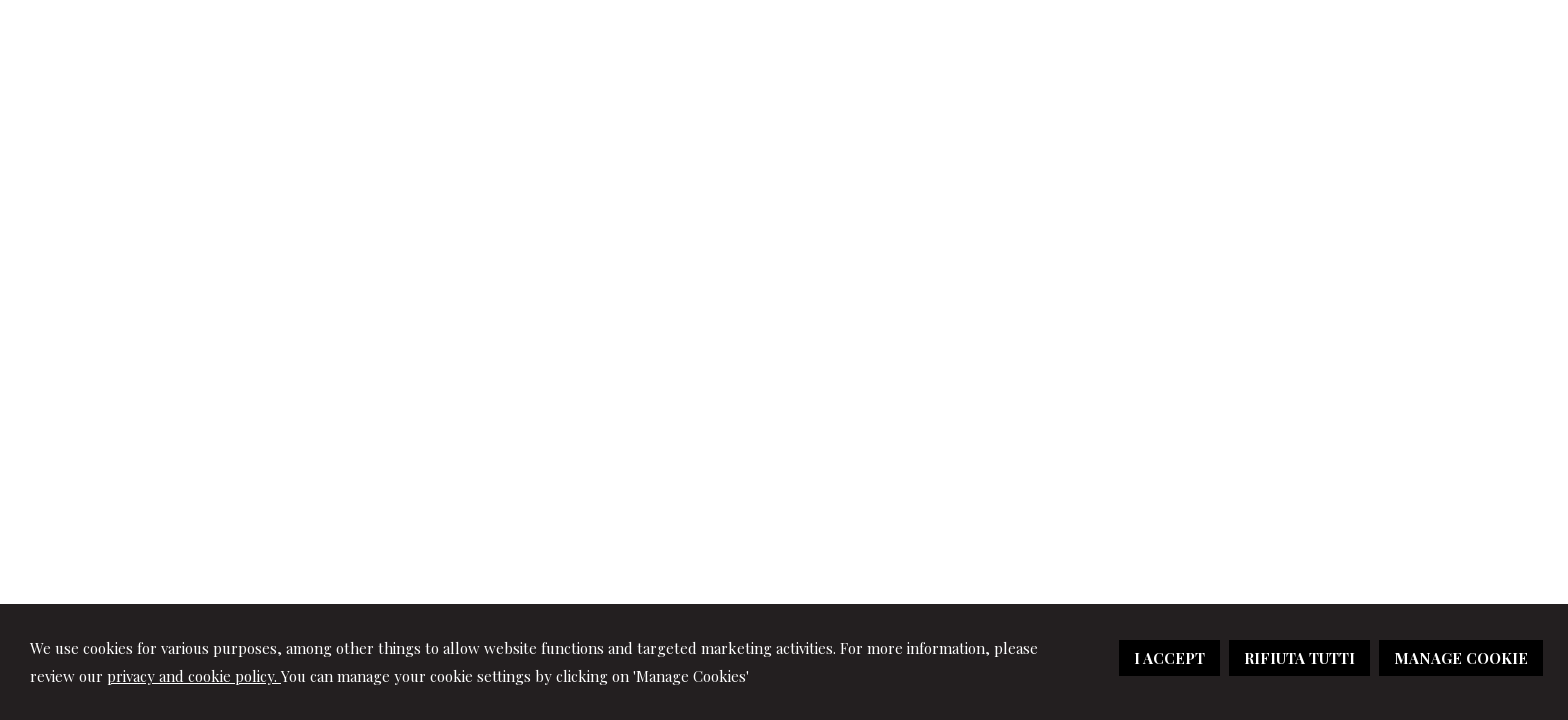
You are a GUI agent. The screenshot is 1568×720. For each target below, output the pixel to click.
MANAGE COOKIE (1461, 658)
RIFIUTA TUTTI (1299, 658)
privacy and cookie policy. (194, 676)
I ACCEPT (1169, 658)
